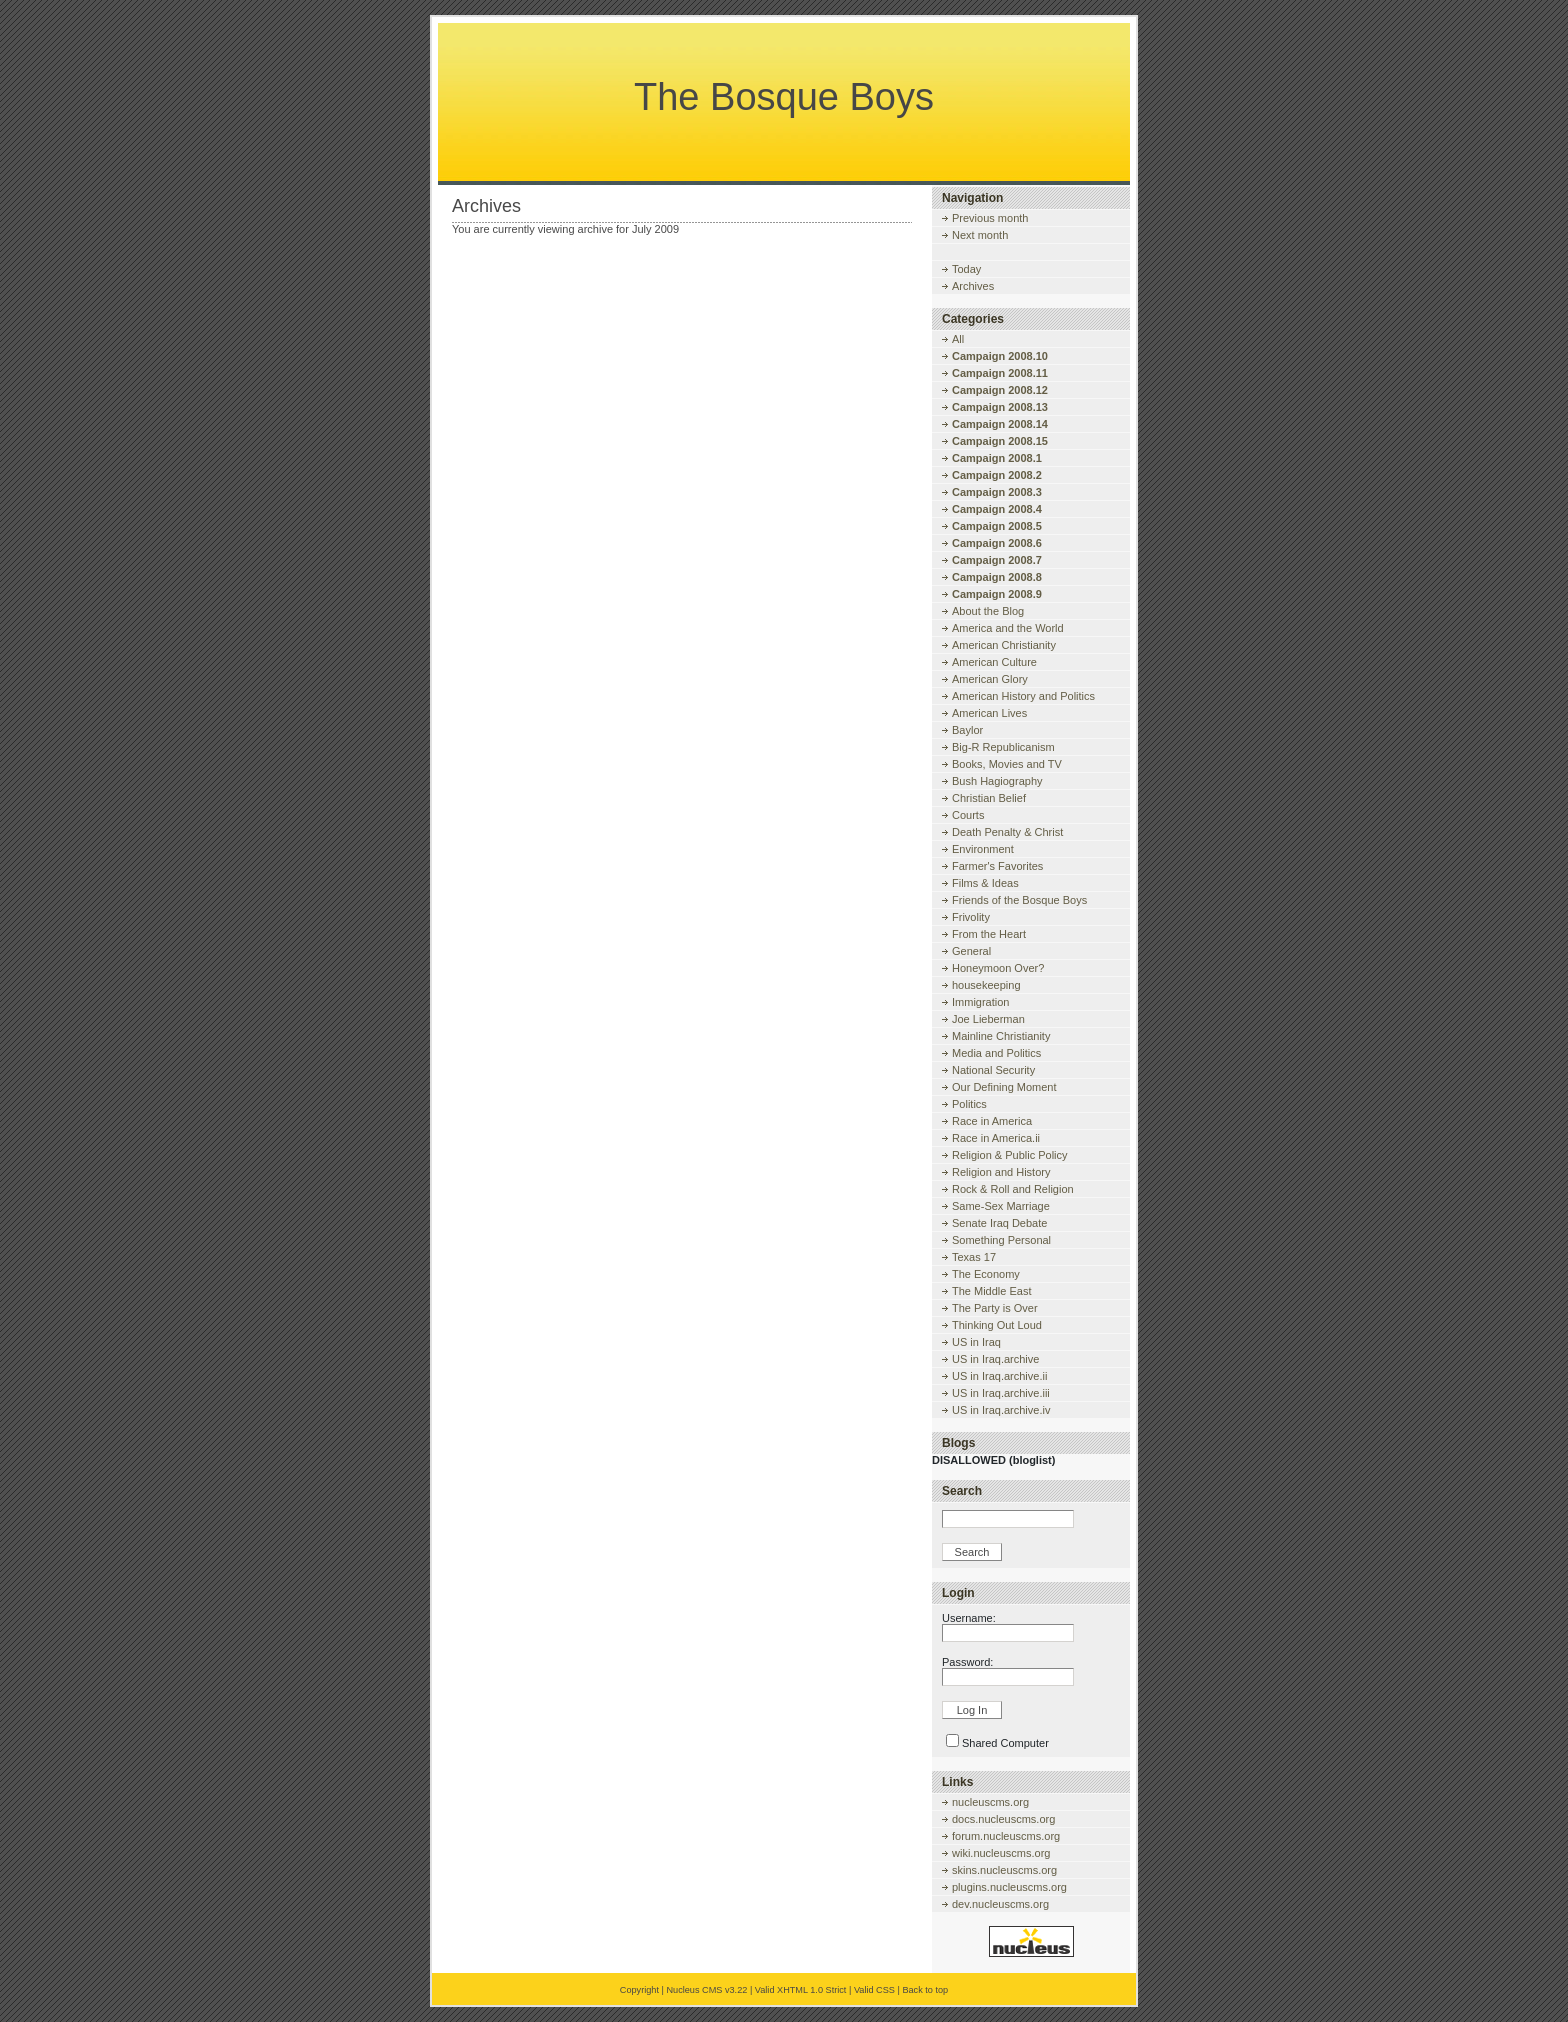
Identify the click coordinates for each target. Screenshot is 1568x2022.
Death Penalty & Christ (1007, 832)
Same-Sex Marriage (1001, 1206)
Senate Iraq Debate (999, 1223)
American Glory (990, 679)
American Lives (989, 713)
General (971, 951)
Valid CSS (874, 1990)
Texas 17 (974, 1257)
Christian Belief (989, 798)
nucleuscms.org (990, 1802)
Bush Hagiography (997, 781)
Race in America (992, 1121)
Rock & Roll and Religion (1013, 1189)
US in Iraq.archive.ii (999, 1376)
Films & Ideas (985, 883)
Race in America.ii (996, 1138)
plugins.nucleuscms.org (1009, 1887)
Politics (969, 1104)
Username (967, 1618)
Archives (973, 286)
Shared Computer (1005, 1743)
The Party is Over (995, 1308)
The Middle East (991, 1291)
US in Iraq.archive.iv (1001, 1410)
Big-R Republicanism (1003, 747)
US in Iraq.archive (995, 1359)
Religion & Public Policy (1010, 1155)
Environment (983, 849)
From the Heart (989, 934)
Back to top (925, 1990)
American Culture (994, 662)
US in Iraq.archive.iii (1001, 1393)
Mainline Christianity (1001, 1036)
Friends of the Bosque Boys (1019, 900)
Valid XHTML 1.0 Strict (801, 1990)
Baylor (967, 730)
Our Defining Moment (1004, 1087)
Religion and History (1001, 1172)
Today (966, 269)
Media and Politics (996, 1053)
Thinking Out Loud (997, 1325)
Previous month (990, 218)
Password (966, 1662)
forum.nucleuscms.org (1006, 1836)
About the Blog (988, 611)
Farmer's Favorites (997, 866)
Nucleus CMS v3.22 (706, 1990)
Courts (968, 815)
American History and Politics (1023, 696)
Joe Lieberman (988, 1019)
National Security (993, 1070)
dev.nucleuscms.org (1000, 1904)
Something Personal (1001, 1240)
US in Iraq (976, 1342)
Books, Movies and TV (1007, 764)
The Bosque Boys (784, 97)
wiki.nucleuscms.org (1001, 1853)
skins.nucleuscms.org (1004, 1870)
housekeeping (986, 985)
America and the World (1008, 628)
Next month (980, 235)
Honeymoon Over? (998, 968)
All (958, 339)
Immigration (980, 1002)
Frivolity (971, 917)
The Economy (986, 1274)
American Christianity (1004, 645)
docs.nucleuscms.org (1003, 1819)
